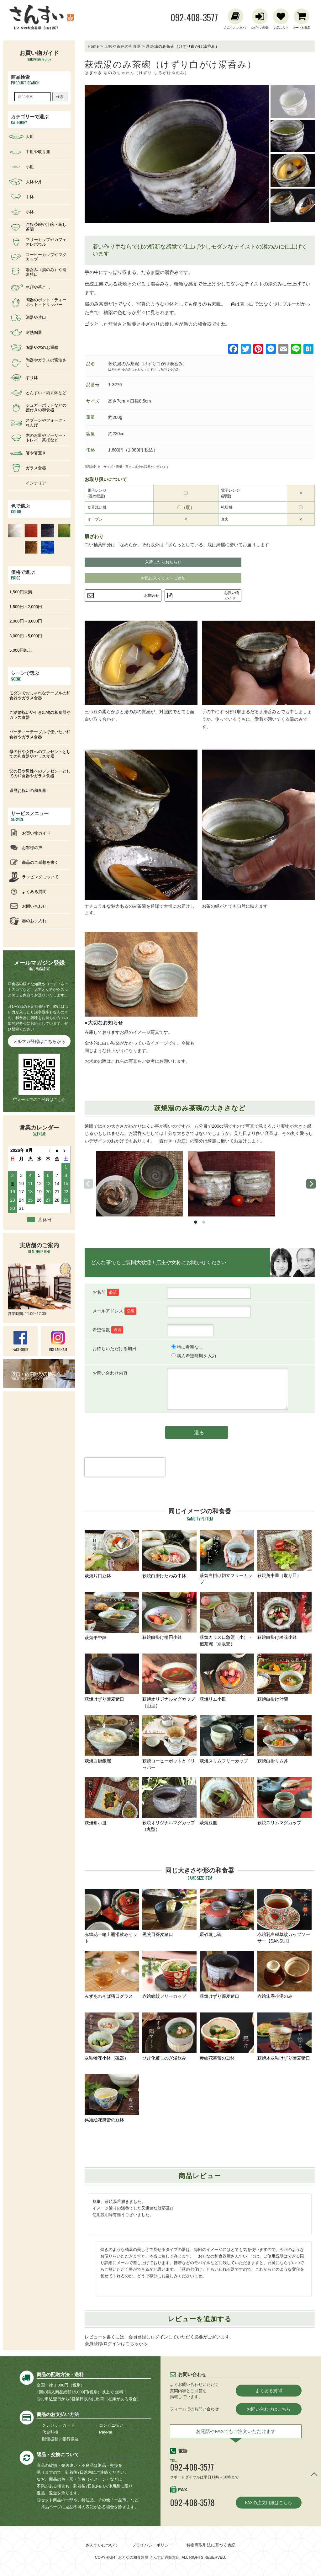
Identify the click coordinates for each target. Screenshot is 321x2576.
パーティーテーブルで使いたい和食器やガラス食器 (40, 734)
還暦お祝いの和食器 (27, 790)
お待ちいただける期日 (114, 1348)
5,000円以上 (20, 650)
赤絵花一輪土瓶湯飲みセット (112, 1916)
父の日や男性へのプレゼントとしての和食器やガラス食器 (40, 773)
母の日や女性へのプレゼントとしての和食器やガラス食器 (40, 754)
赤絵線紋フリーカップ (169, 1975)
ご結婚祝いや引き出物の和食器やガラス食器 (40, 715)
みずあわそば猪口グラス (112, 1975)
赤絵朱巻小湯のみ (284, 1975)
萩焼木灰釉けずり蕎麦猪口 (284, 2036)
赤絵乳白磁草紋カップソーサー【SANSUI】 (284, 1916)
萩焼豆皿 (227, 1801)
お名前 (105, 1292)
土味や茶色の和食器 (122, 46)
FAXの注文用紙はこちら (268, 2503)
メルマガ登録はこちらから (39, 1041)
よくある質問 (268, 2391)
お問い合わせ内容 (110, 1373)
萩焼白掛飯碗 (112, 1739)
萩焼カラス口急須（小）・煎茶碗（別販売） (227, 1619)
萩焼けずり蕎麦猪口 (112, 1678)
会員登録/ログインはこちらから (116, 2343)
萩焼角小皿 (112, 1801)
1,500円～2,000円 (25, 606)
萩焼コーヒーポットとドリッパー (169, 1742)
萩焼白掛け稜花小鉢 (284, 1616)
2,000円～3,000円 (25, 621)
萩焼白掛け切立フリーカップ (227, 1557)
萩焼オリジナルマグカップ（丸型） (169, 1804)
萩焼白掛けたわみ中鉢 (169, 1554)
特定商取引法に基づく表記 (211, 2545)
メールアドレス (114, 1310)
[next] (311, 1184)
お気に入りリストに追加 (163, 578)
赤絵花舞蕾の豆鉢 (227, 2036)
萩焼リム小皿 (227, 1678)
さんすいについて (102, 2545)
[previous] (88, 1184)
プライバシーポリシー (152, 2545)
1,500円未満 (20, 592)
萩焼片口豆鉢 (112, 1554)
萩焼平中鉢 (112, 1616)
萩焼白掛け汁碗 (284, 1678)
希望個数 (107, 1329)
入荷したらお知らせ (163, 562)
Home (93, 46)
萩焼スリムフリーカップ (227, 1739)
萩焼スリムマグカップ (284, 1801)
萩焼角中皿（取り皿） (284, 1554)
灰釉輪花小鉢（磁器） (112, 2036)
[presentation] (125, 1478)
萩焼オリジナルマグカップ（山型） (169, 1681)
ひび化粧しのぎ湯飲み (169, 2036)
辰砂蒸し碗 (227, 1913)
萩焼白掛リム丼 (284, 1739)
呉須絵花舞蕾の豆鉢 (112, 2098)
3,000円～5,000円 (25, 635)
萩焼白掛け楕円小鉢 (169, 1616)
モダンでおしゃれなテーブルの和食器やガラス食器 (40, 695)
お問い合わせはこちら (269, 2409)
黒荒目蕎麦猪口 (169, 1913)
